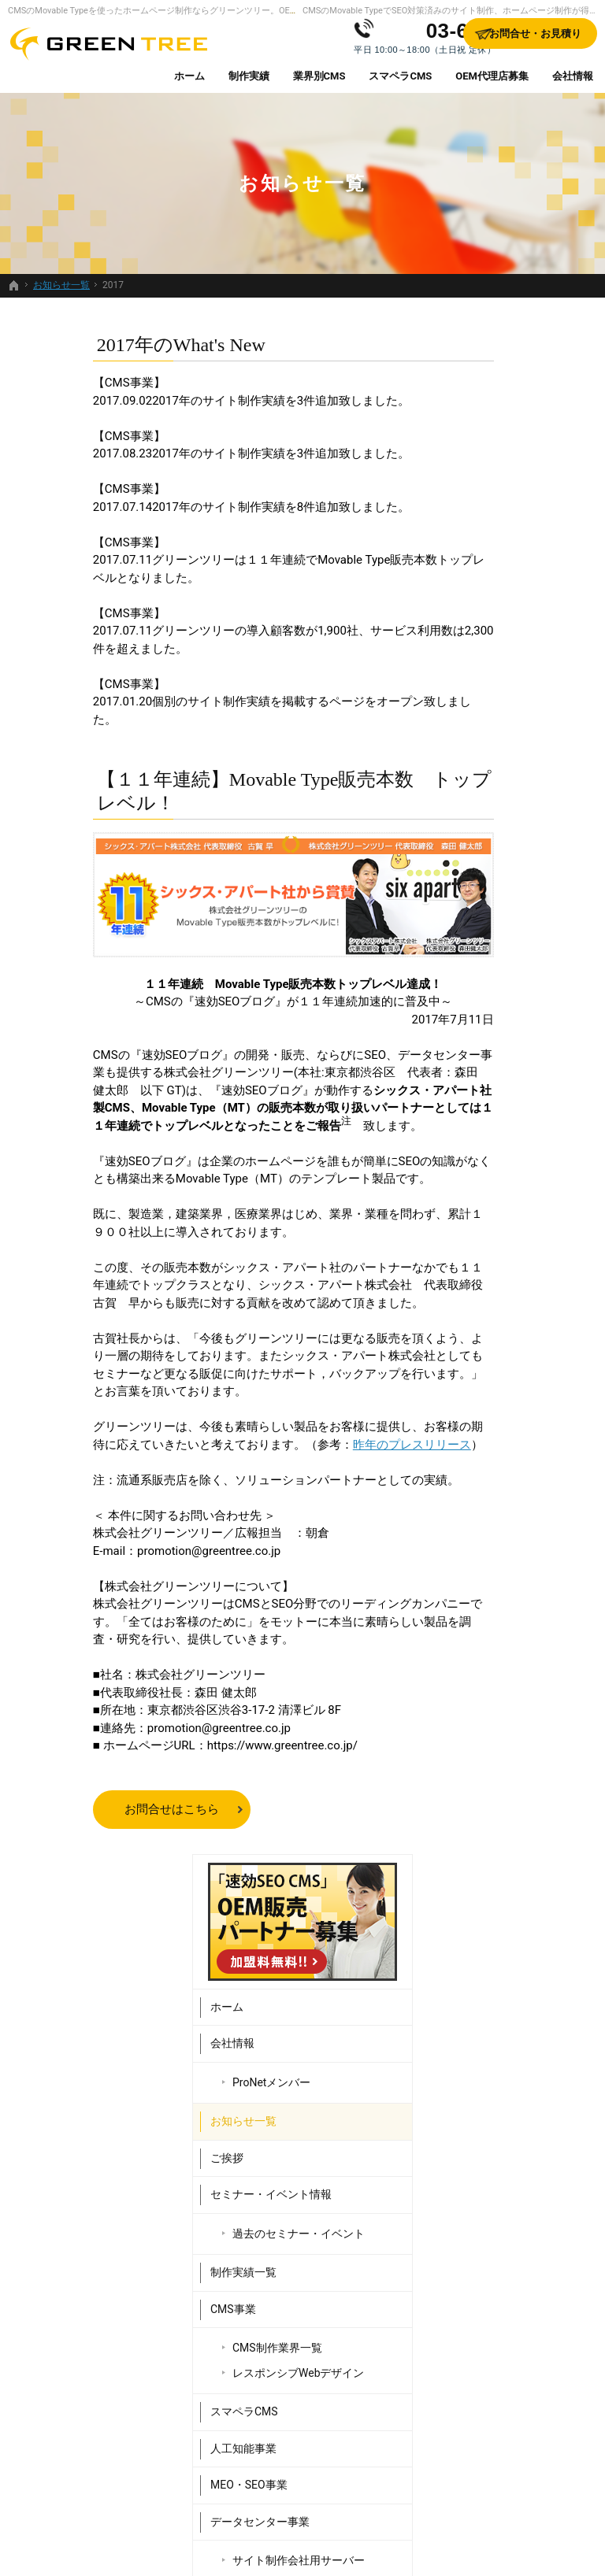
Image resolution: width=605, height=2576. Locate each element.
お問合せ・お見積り (510, 1229)
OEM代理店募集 (500, 1120)
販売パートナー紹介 (510, 1156)
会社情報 (483, 485)
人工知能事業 (494, 918)
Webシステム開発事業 (516, 1083)
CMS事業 (484, 765)
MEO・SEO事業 (499, 955)
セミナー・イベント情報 (521, 637)
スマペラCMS (495, 881)
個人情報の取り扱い (510, 1266)
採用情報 (483, 1193)
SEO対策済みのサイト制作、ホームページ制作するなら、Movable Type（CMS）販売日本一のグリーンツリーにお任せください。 (302, 2539)
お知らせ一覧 (494, 563)
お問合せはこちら (86, 1809)
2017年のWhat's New (96, 345)
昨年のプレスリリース (327, 1445)
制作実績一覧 (494, 729)
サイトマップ (494, 1303)
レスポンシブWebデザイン (532, 836)
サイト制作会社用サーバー (527, 1037)
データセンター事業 (510, 992)
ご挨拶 (477, 600)
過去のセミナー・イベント (532, 683)
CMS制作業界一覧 (528, 804)
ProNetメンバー (522, 524)
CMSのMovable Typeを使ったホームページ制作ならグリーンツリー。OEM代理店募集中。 (183, 11)
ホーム (477, 448)
